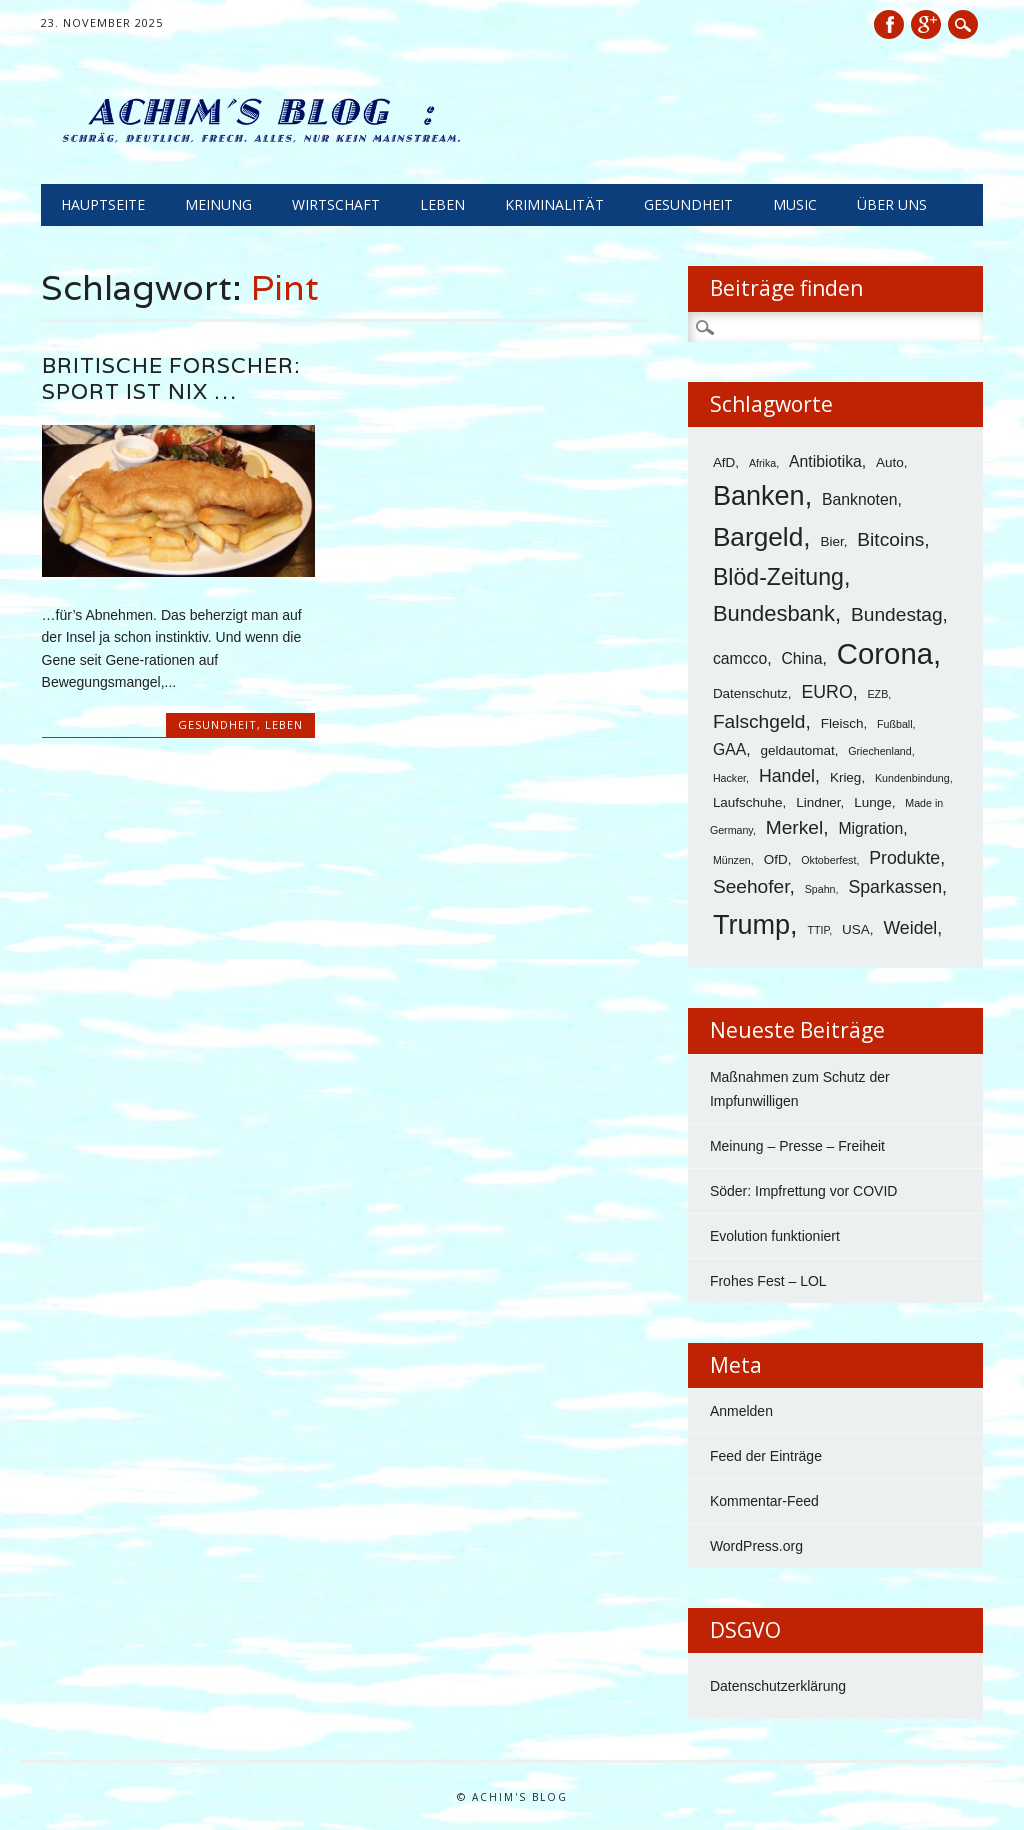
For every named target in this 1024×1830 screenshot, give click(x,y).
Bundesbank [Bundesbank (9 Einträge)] (774, 613)
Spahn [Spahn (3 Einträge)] (820, 889)
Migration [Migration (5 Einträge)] (870, 828)
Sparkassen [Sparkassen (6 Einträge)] (895, 887)
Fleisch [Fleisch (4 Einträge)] (842, 723)
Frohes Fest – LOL (768, 1281)
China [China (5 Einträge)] (801, 658)
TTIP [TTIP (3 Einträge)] (818, 930)
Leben (442, 204)
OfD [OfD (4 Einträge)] (776, 859)
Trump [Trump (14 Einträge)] (751, 924)
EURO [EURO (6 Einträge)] (826, 692)
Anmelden (741, 1411)
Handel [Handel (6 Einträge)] (787, 776)
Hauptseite (103, 204)
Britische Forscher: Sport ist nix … (171, 378)
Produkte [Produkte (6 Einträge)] (904, 858)
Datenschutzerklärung (778, 1686)
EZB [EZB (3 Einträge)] (878, 694)
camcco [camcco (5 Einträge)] (740, 658)
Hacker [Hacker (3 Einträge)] (729, 778)
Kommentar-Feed (764, 1501)
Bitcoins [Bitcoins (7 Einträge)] (890, 539)
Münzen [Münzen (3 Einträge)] (732, 860)
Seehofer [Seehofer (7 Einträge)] (751, 886)
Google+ (926, 24)
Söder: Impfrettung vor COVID (804, 1191)
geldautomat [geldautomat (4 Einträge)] (797, 750)
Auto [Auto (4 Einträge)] (890, 462)
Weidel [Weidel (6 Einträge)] (910, 928)
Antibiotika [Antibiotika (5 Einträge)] (825, 461)
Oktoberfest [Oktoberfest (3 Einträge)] (828, 860)
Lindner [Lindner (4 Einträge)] (818, 802)
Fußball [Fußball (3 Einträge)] (895, 724)
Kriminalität (554, 204)
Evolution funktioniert (775, 1236)
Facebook (889, 24)
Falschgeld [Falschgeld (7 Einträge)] (759, 721)
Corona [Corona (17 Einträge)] (885, 653)
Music (795, 204)
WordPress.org (756, 1546)
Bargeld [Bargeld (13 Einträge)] (758, 537)
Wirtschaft (336, 204)
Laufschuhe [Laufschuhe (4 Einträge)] (748, 802)
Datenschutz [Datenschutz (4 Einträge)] (750, 693)
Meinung (218, 204)
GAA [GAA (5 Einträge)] (729, 749)
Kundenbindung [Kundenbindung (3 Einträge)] (912, 778)
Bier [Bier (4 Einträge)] (831, 541)
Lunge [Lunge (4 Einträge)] (873, 802)
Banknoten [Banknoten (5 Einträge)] (859, 499)
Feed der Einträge (766, 1456)
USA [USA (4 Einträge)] (856, 929)
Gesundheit (688, 204)
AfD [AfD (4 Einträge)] (724, 462)
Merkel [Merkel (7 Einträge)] (794, 827)
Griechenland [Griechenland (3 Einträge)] (879, 751)
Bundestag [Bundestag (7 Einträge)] (897, 614)
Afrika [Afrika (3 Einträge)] (762, 463)
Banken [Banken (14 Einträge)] (759, 495)
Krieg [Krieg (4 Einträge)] (845, 777)
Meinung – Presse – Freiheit (797, 1146)
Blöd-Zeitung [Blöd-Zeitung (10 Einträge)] (778, 577)
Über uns (892, 204)
